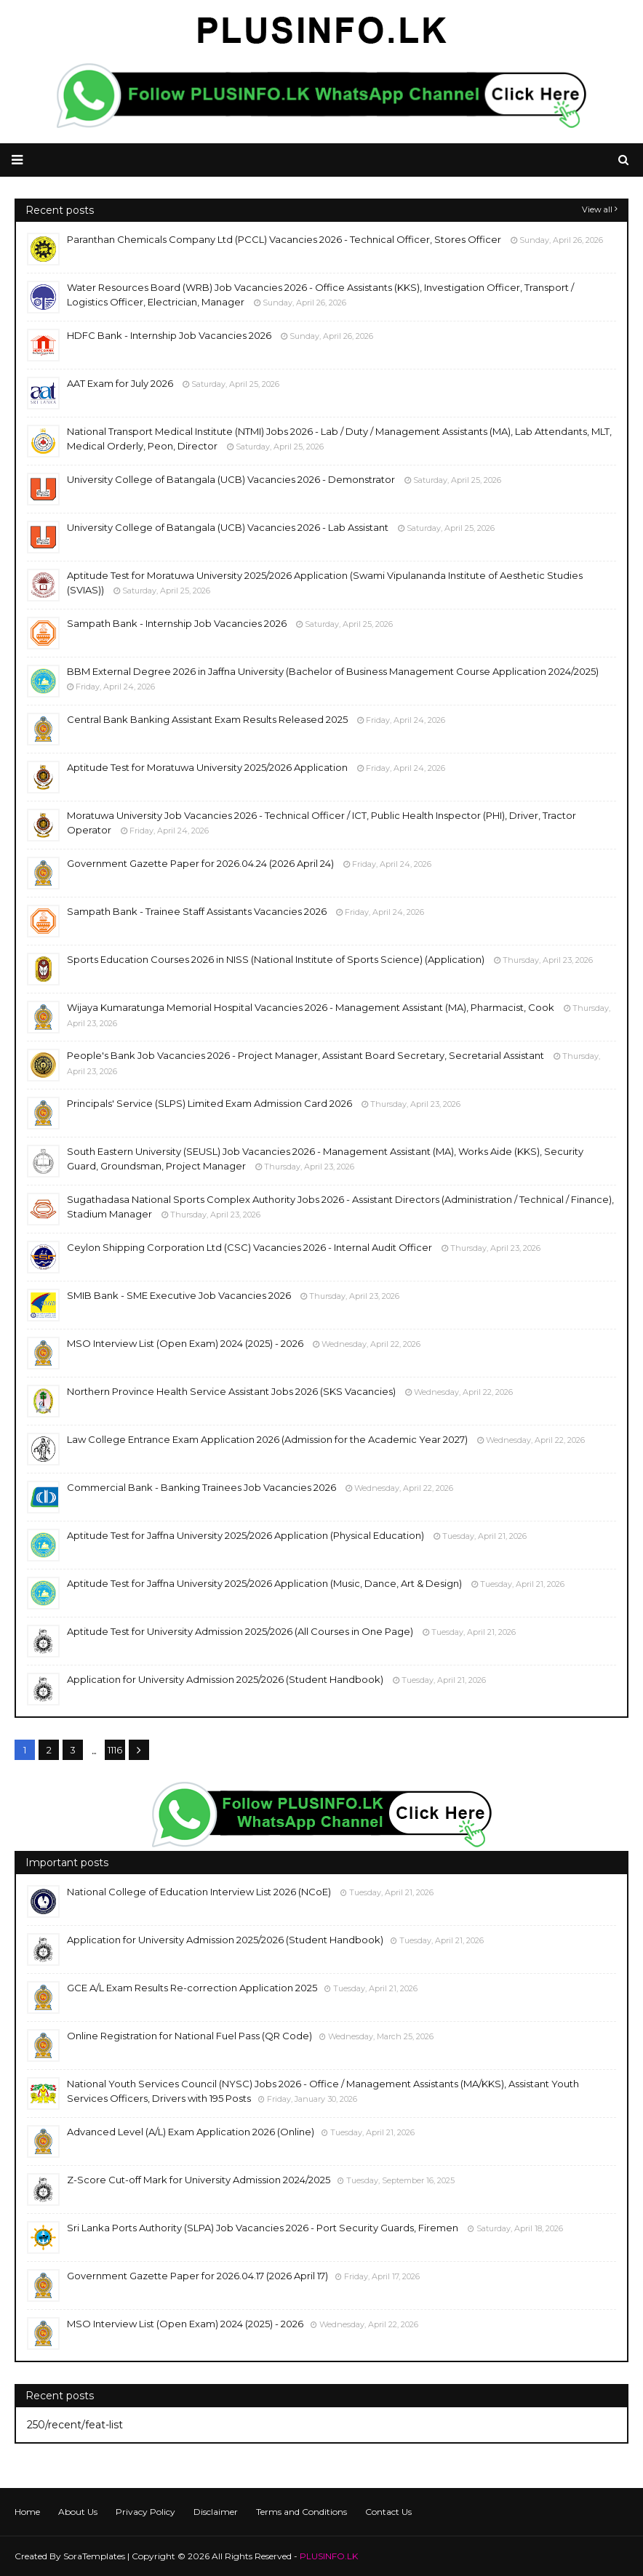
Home (27, 2511)
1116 (115, 1750)
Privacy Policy (145, 2511)
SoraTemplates (94, 2556)
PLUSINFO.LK (329, 2556)
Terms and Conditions (301, 2511)
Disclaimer (215, 2511)
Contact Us (388, 2511)
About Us (77, 2511)
